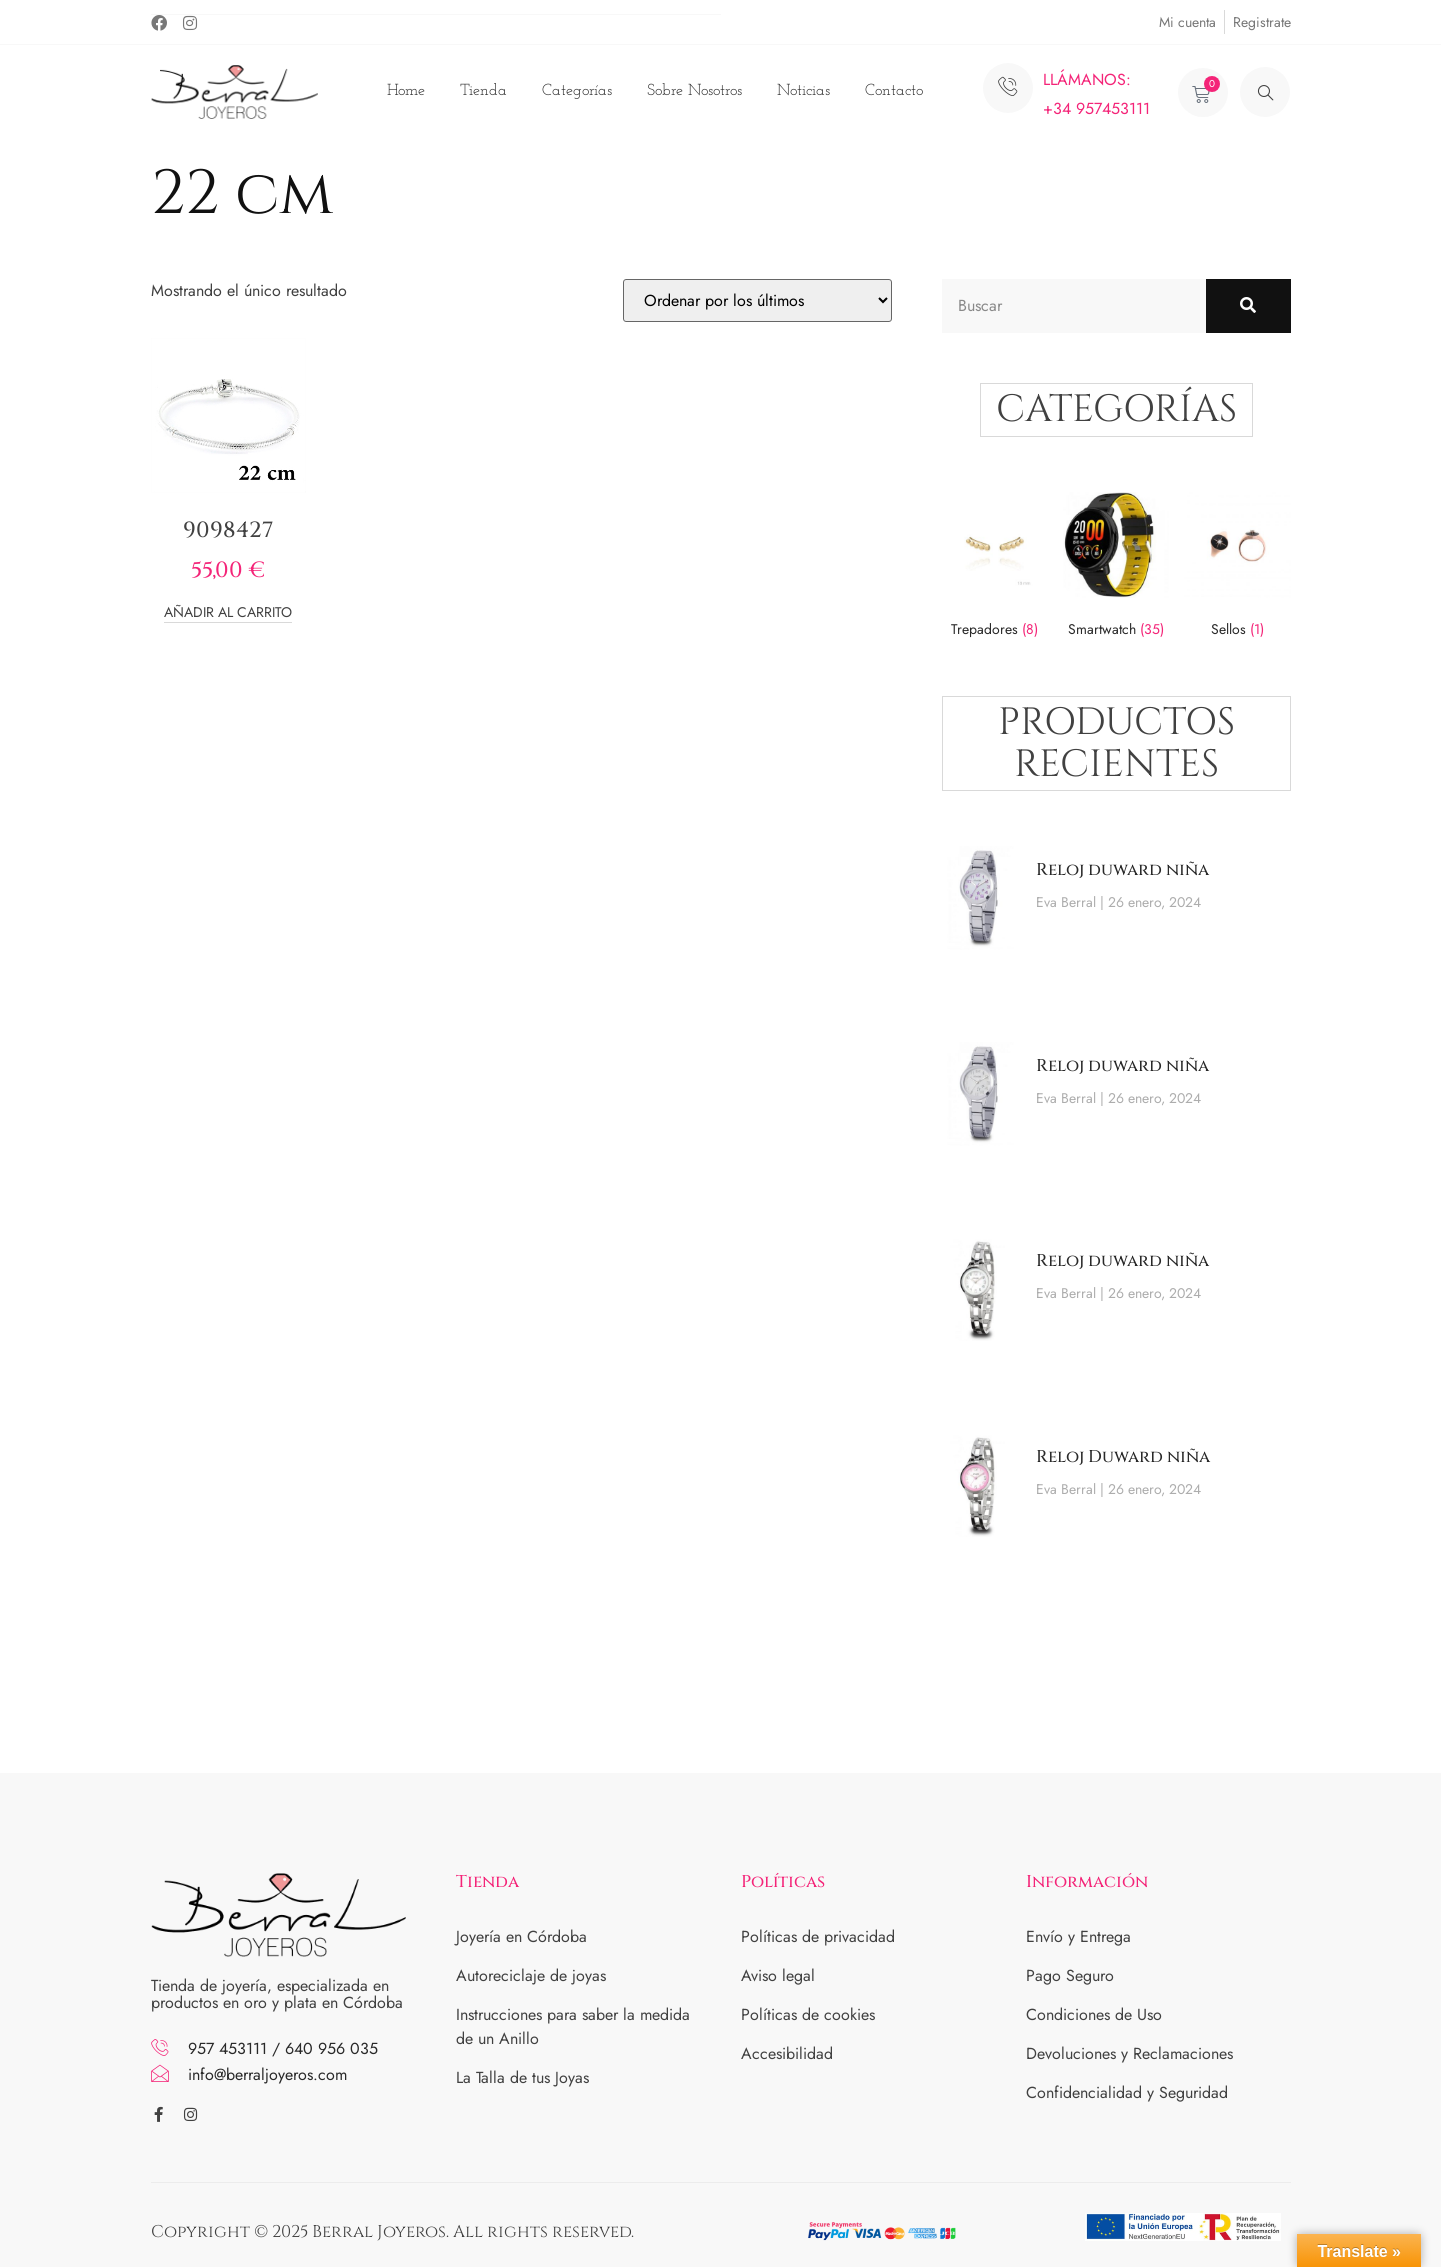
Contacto (894, 91)
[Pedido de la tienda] (757, 300)
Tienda (483, 91)
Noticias (803, 91)
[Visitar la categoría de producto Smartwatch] (1116, 569)
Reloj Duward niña (1123, 1456)
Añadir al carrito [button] (228, 613)
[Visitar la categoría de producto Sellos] (1237, 569)
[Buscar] (1248, 306)
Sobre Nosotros (694, 91)
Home (406, 91)
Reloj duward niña (1122, 869)
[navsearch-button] (1265, 92)
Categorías (577, 91)
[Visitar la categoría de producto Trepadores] (995, 569)
